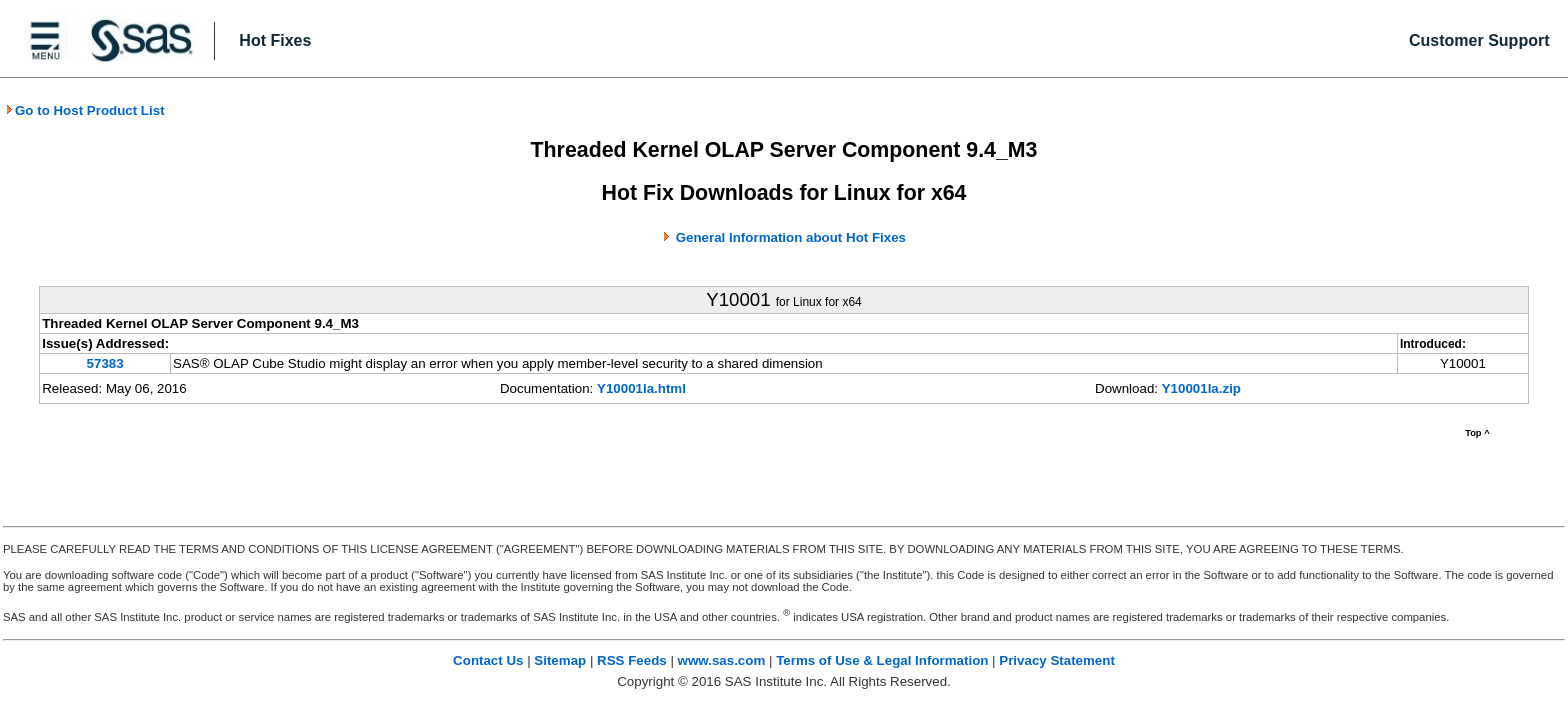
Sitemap (560, 660)
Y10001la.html (641, 388)
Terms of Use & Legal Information (882, 660)
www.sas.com (722, 660)
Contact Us (488, 660)
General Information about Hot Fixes (791, 237)
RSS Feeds (632, 660)
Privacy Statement (1057, 660)
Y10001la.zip (1201, 388)
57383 (105, 363)
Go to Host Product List (85, 110)
